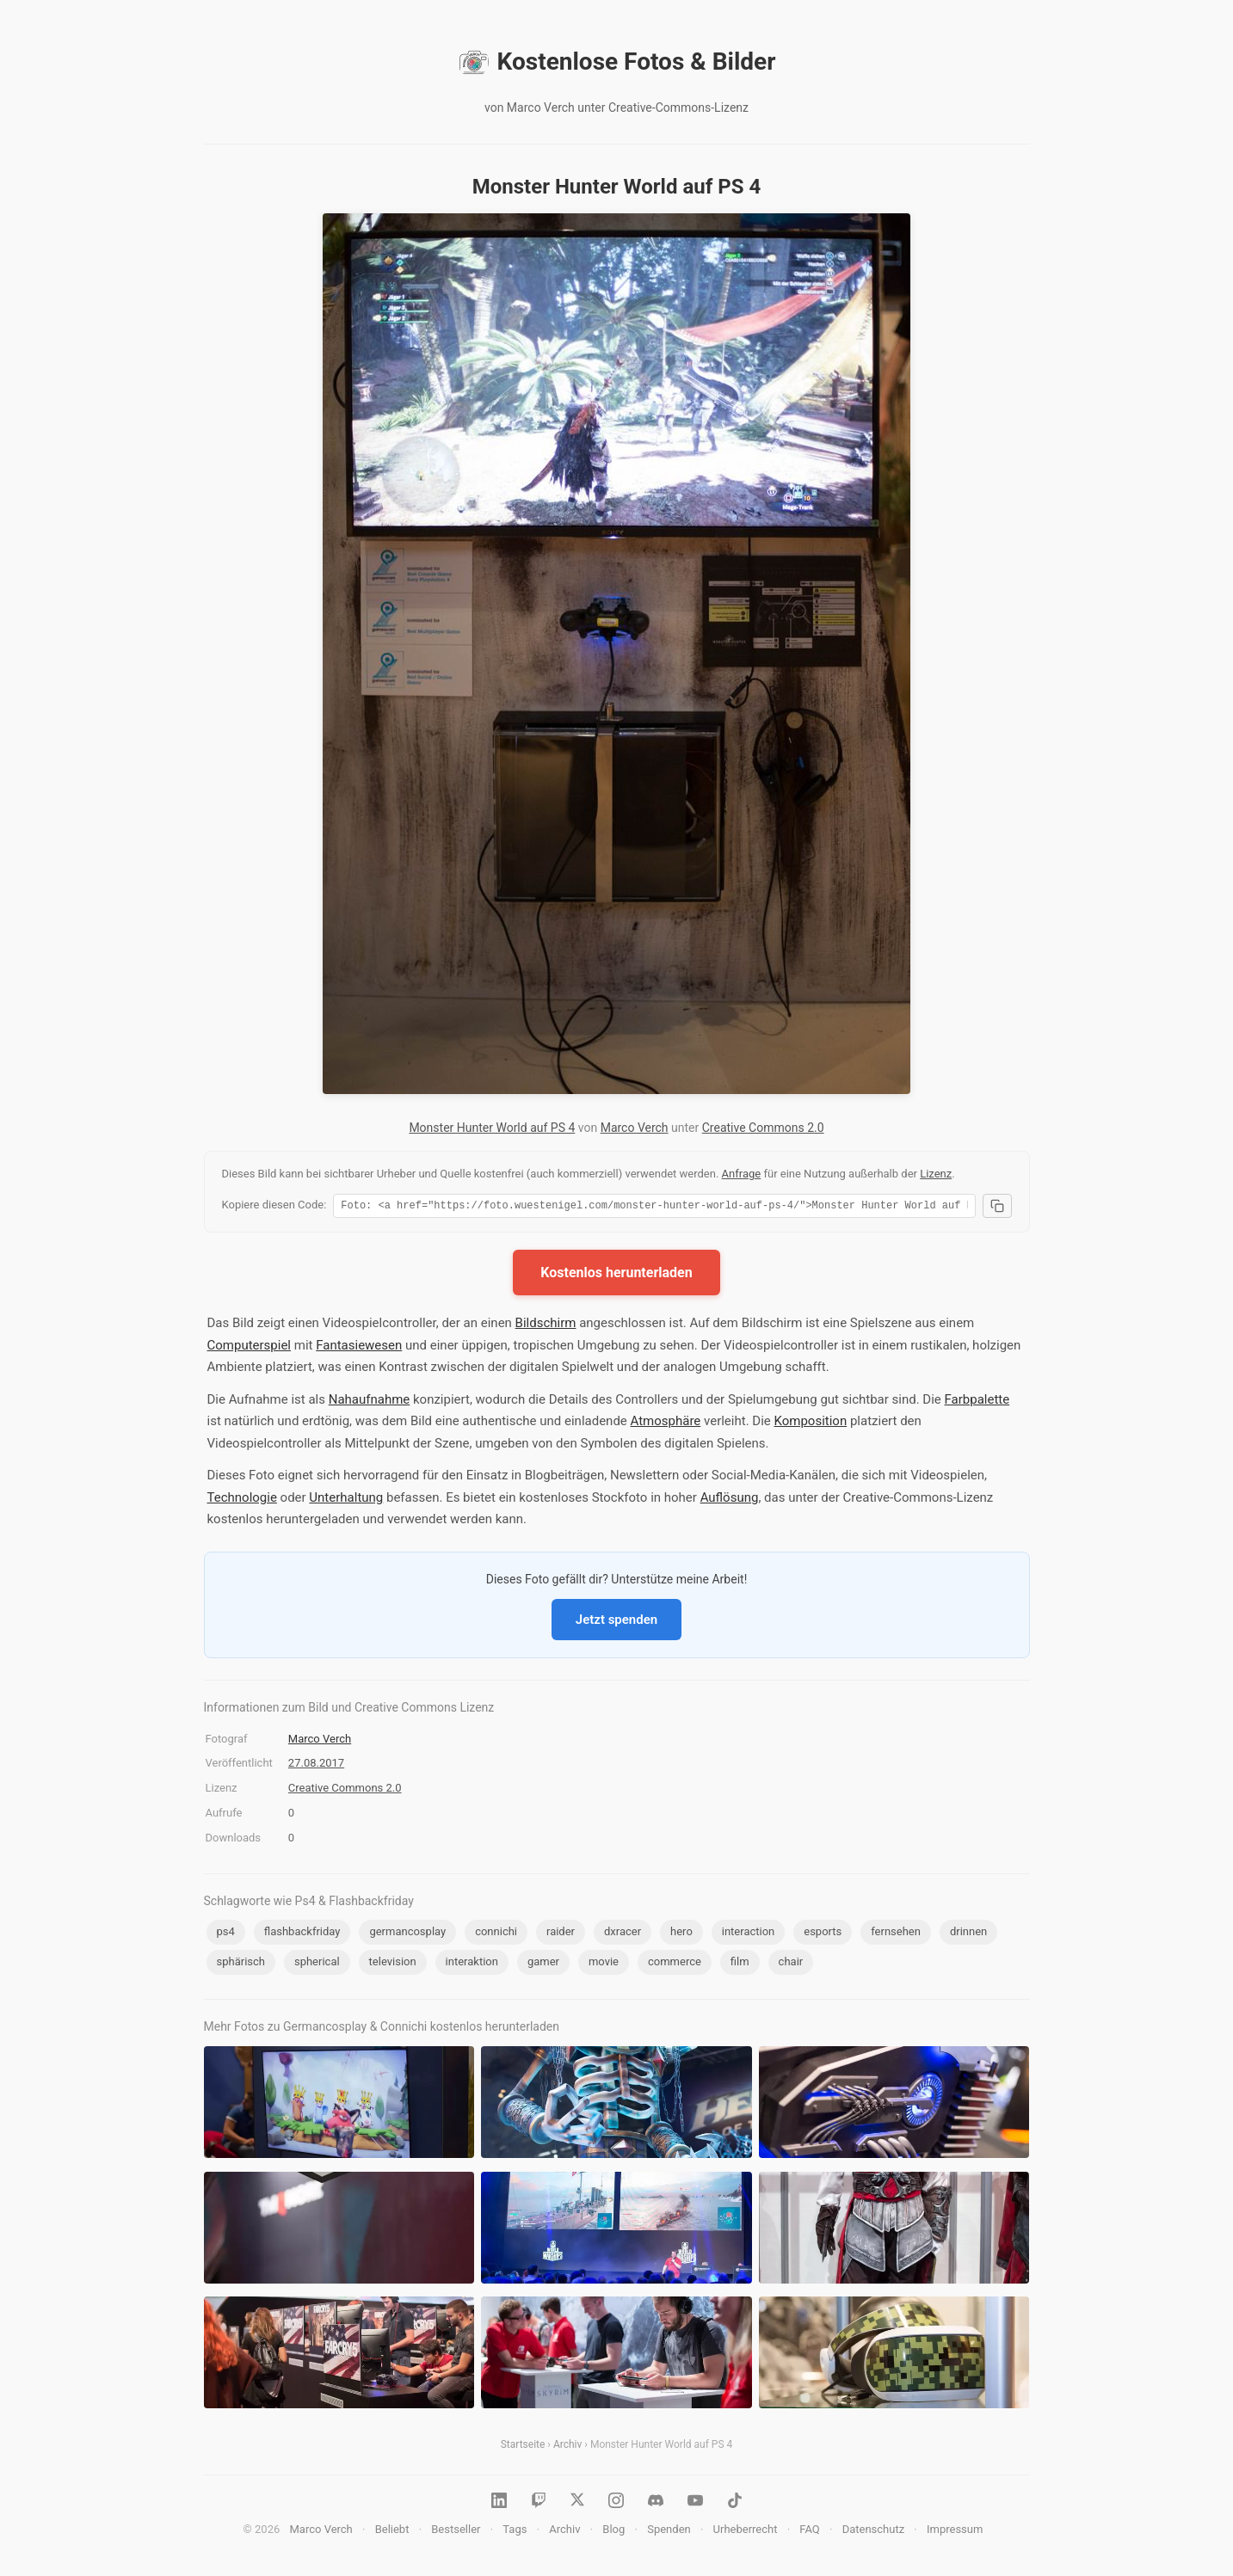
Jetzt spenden (616, 1622)
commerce (674, 1964)
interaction (748, 1933)
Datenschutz (873, 2531)
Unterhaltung (346, 1500)
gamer (543, 1964)
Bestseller (455, 2531)
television (392, 1964)
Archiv (567, 2447)
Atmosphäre (666, 1423)
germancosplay (407, 1933)
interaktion (472, 1964)
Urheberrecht (745, 2531)
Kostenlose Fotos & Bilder (617, 61)
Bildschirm (545, 1325)
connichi (496, 1933)
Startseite (523, 2447)
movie (604, 1964)
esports (823, 1933)
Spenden (669, 2531)
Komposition (811, 1423)
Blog (613, 2531)
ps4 (226, 1933)
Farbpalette (977, 1402)
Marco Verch (635, 1127)
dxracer (622, 1933)
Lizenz (936, 1173)
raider (560, 1933)
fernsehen (896, 1933)
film (740, 1964)
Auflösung (729, 1500)
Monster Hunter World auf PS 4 (492, 1127)
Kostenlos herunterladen (616, 1275)
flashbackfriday (302, 1933)
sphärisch (241, 1964)
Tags (514, 2531)
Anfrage (741, 1173)
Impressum (955, 2531)
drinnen (968, 1933)
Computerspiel (249, 1348)
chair (791, 1964)
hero (681, 1933)
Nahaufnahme (369, 1402)
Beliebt (392, 2531)
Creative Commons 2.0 (763, 1127)
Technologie (242, 1500)
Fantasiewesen (359, 1348)
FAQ (809, 2531)
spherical (317, 1964)
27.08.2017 (316, 1765)
